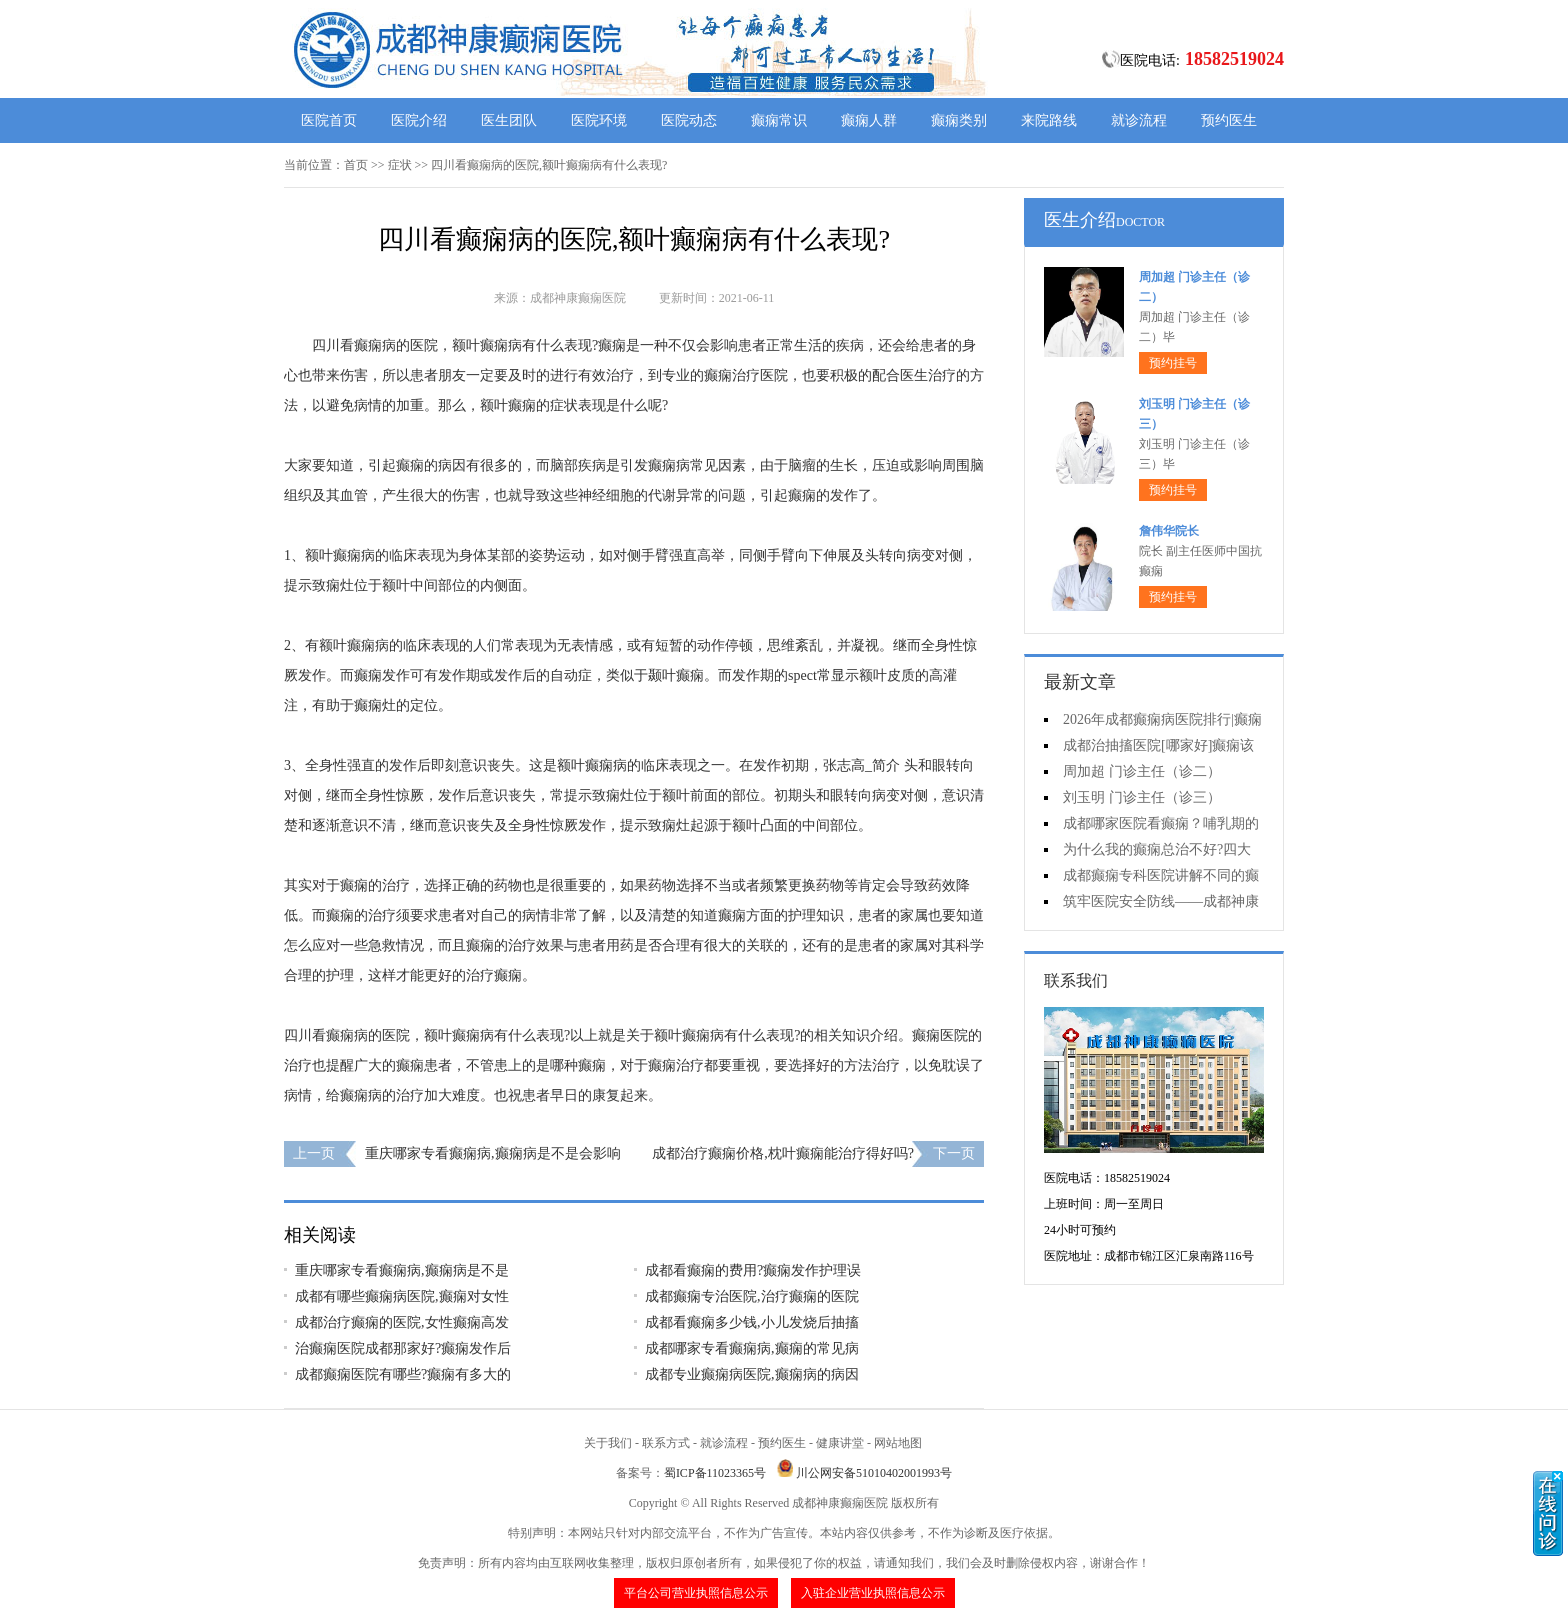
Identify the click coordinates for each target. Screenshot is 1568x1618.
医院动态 (689, 120)
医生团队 (509, 120)
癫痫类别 (959, 120)
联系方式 (666, 1443)
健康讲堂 (840, 1443)
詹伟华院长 (1169, 531)
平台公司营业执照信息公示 (696, 1593)
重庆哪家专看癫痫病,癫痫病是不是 (402, 1270)
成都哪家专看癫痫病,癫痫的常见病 (752, 1348)
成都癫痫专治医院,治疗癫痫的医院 (752, 1296)
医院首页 (329, 120)
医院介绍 (419, 120)
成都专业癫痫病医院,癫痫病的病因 (752, 1374)
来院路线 (1049, 120)
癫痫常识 (779, 120)
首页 (356, 165)
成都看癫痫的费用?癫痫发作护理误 (753, 1270)
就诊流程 (1139, 120)
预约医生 (1229, 120)
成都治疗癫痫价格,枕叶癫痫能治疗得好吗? (783, 1153)
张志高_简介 (861, 765)
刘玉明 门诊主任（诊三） (1142, 797)
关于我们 (608, 1443)
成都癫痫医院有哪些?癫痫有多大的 (403, 1374)
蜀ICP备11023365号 (715, 1473)
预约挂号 (1173, 363)
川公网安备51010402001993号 (874, 1473)
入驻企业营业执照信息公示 (873, 1593)
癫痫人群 (869, 120)
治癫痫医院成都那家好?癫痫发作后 (403, 1348)
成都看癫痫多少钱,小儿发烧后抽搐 (752, 1322)
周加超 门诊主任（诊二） (1142, 771)
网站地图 (898, 1443)
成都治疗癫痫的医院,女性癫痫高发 (402, 1322)
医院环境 (599, 120)
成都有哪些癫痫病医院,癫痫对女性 (402, 1296)
